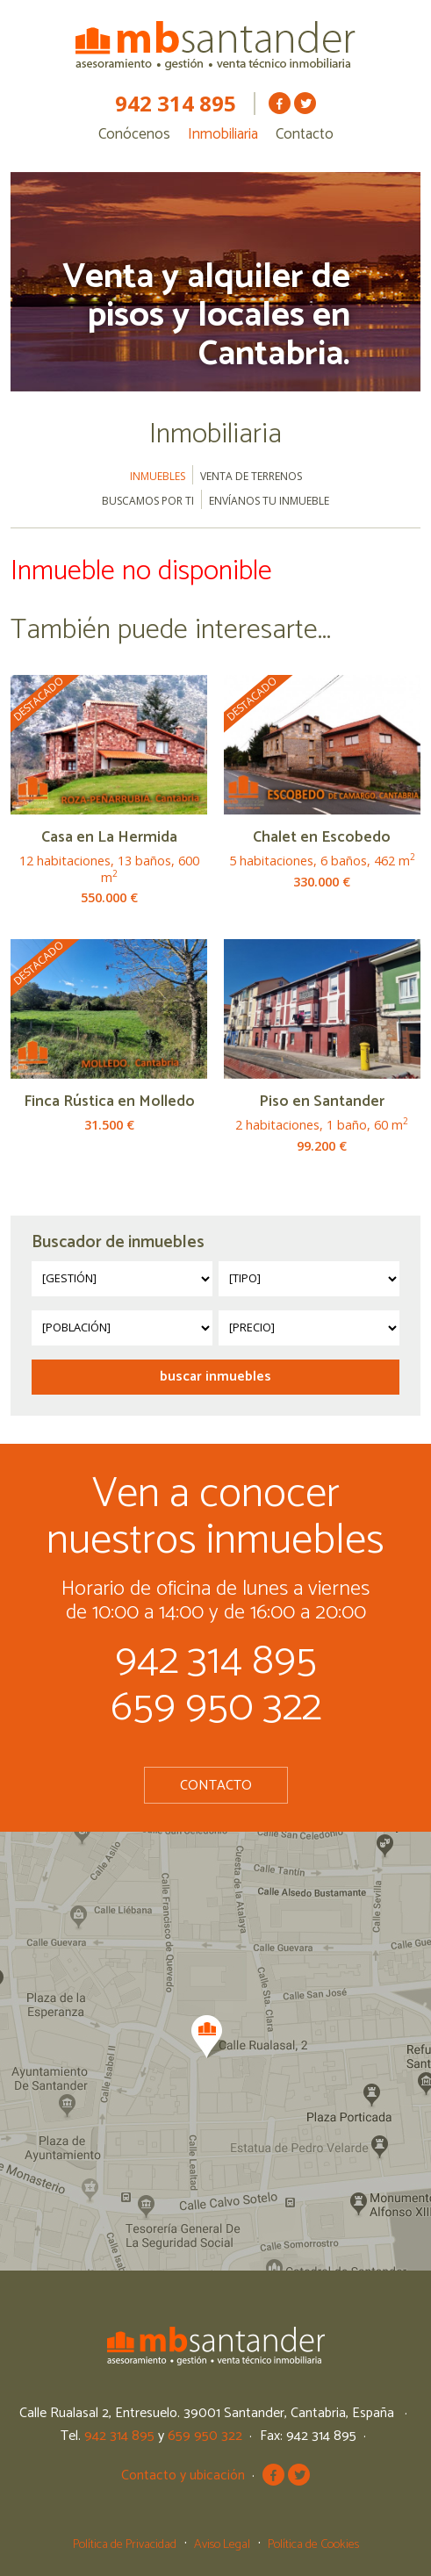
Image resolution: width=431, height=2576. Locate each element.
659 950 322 (216, 1707)
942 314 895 (175, 103)
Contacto (305, 134)
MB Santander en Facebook (280, 103)
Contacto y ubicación (183, 2475)
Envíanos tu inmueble (269, 500)
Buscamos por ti (148, 500)
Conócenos (134, 134)
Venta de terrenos (251, 476)
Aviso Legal (222, 2544)
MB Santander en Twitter (305, 103)
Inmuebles (157, 476)
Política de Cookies (313, 2544)
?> (122, 1278)
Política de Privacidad (124, 2544)
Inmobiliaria (223, 134)
